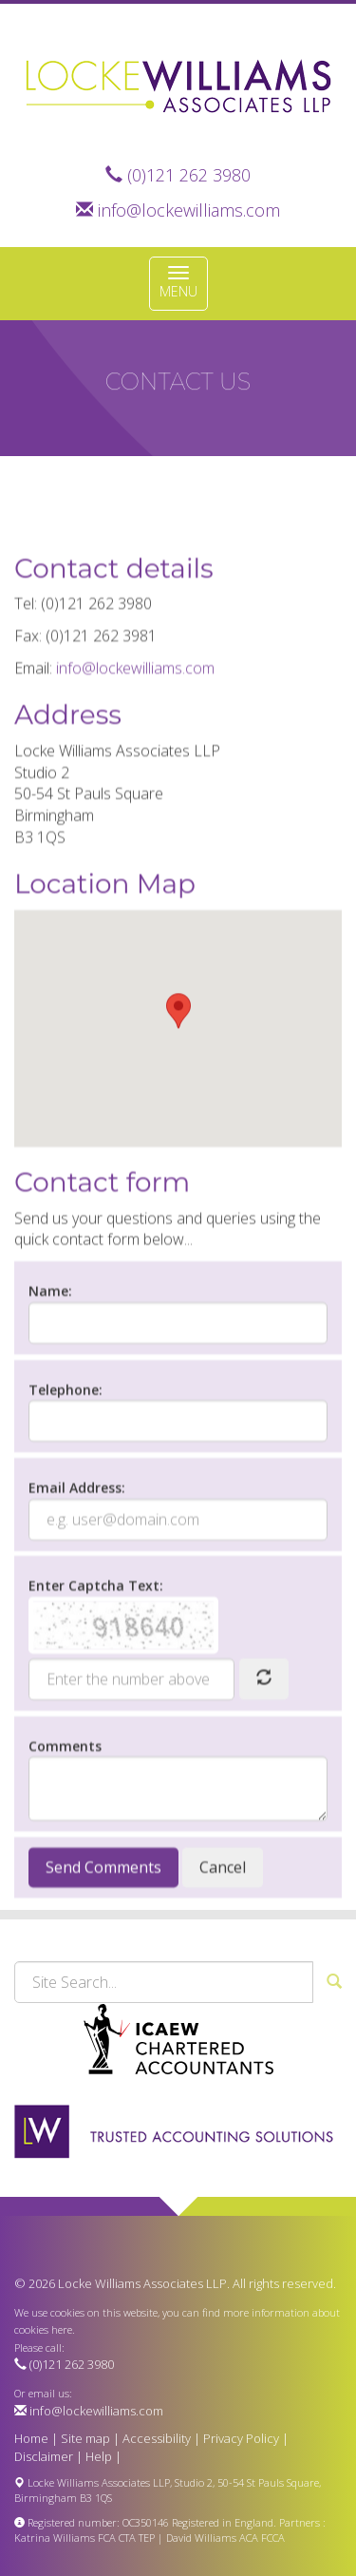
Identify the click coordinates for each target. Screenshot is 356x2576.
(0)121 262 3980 (189, 174)
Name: (50, 1342)
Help (98, 2456)
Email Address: (76, 1539)
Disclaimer (43, 2456)
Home (31, 2438)
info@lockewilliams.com (189, 210)
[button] (178, 1060)
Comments (65, 1796)
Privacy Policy (241, 2438)
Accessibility (156, 2438)
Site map (85, 2438)
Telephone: (65, 1440)
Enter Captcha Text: (95, 1637)
